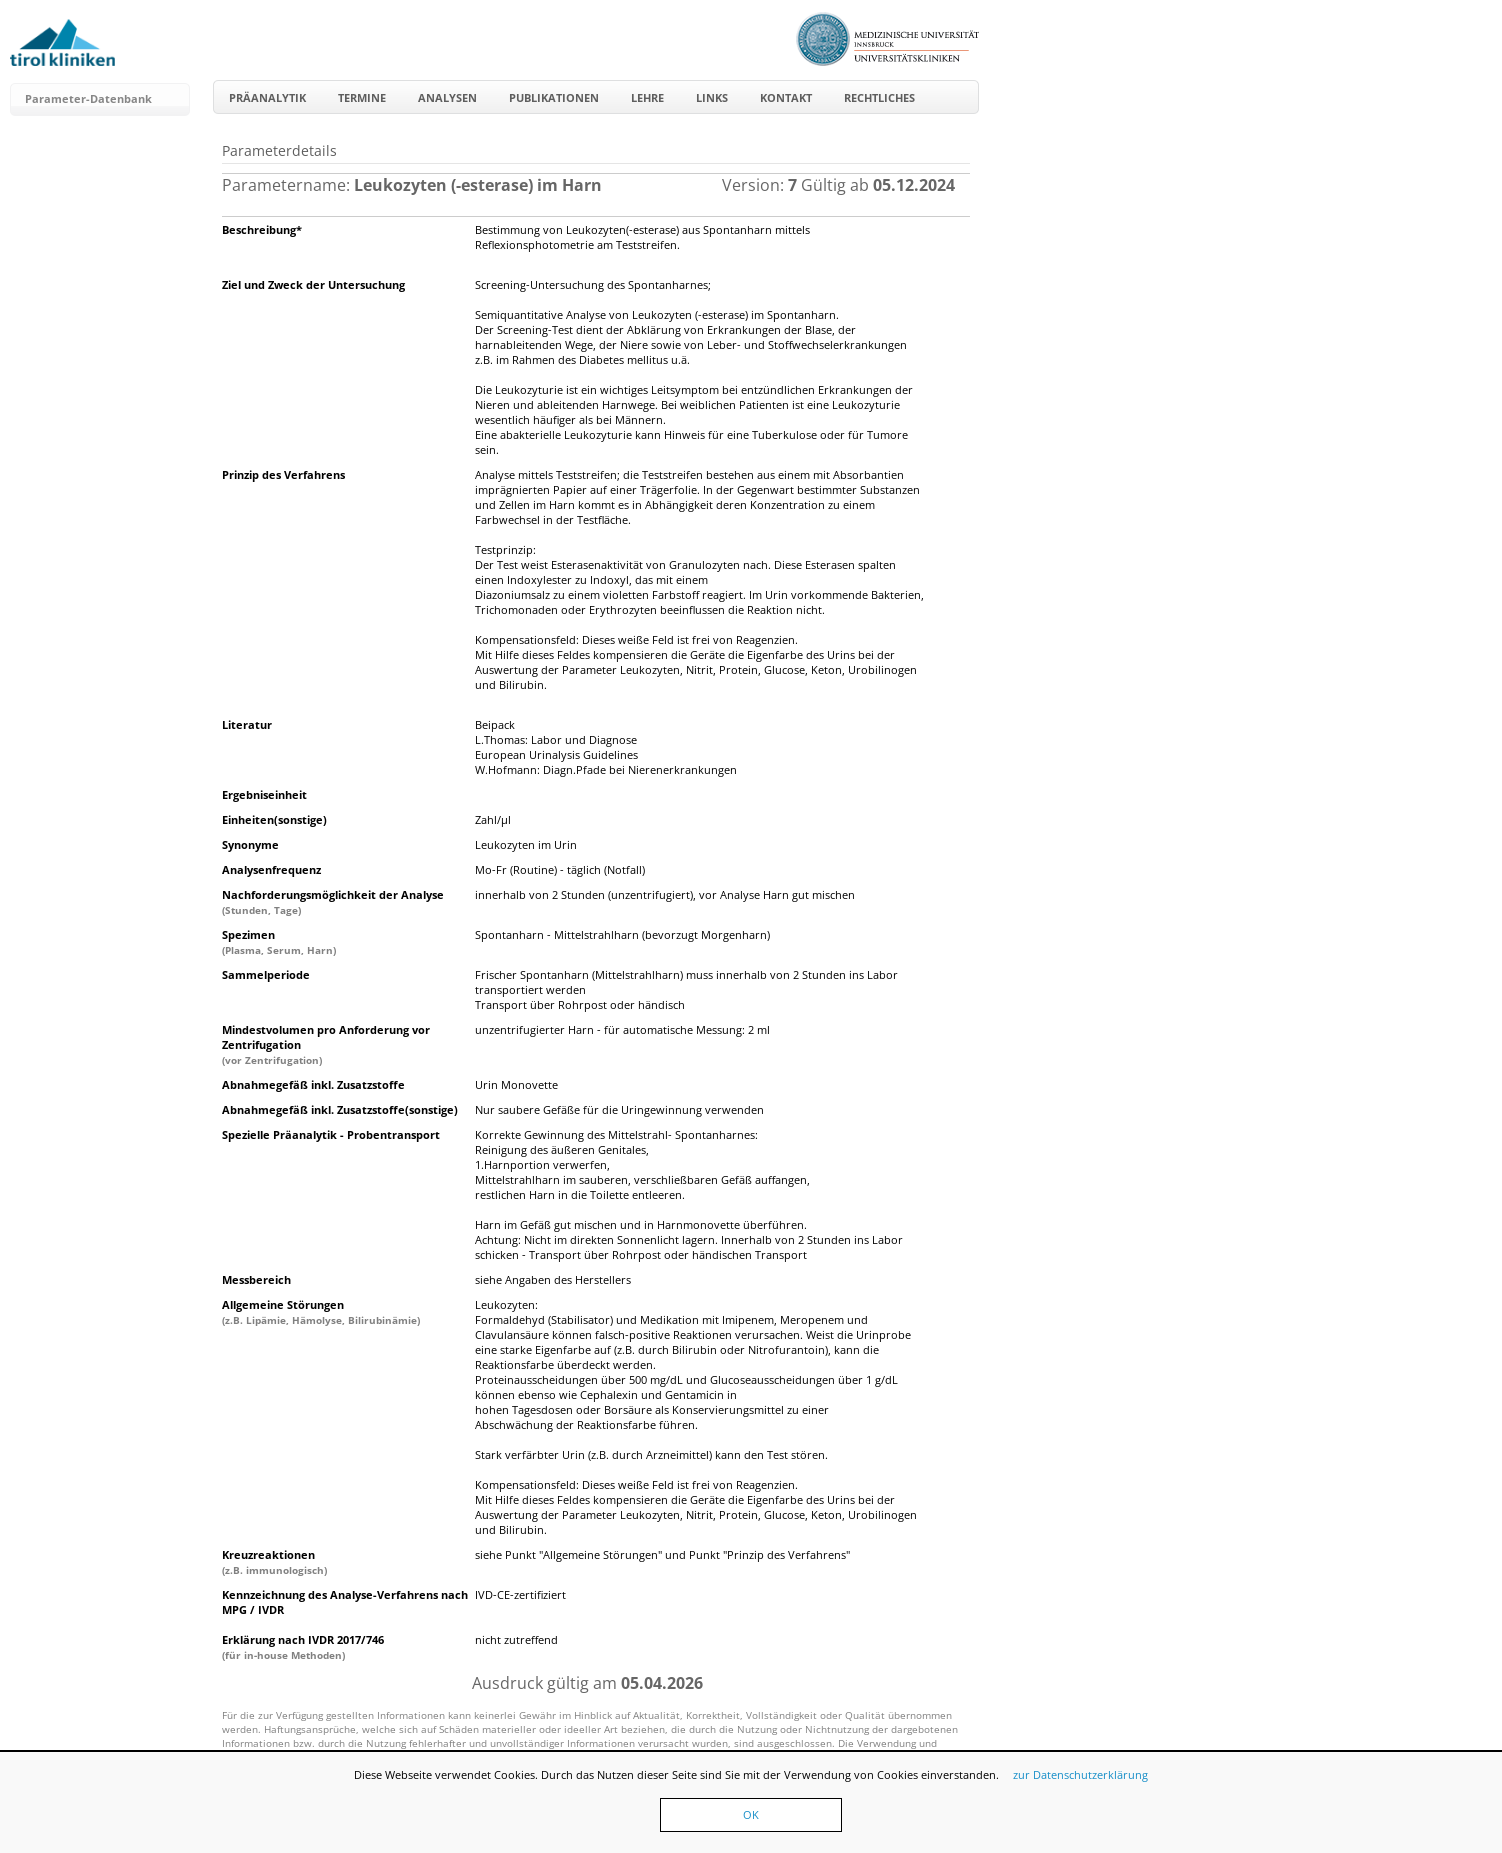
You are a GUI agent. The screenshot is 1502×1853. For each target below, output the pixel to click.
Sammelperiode (266, 974)
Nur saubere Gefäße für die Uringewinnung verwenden (619, 1109)
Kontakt (786, 97)
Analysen (447, 97)
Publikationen (554, 97)
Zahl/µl (493, 819)
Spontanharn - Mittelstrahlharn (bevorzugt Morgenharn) (622, 934)
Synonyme (250, 844)
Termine (362, 97)
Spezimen (279, 942)
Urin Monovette (516, 1084)
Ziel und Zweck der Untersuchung (313, 284)
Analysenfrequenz (271, 869)
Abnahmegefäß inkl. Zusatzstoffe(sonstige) (340, 1109)
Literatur (247, 724)
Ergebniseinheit (264, 794)
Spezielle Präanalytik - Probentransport (331, 1134)
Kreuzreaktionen (274, 1562)
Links (712, 97)
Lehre (647, 97)
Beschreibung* (262, 229)
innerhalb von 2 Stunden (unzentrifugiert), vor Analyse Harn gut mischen (665, 894)
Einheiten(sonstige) (274, 819)
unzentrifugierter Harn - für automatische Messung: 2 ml (622, 1029)
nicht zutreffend (516, 1639)
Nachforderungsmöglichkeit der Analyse (333, 902)
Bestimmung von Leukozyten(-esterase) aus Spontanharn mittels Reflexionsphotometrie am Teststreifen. (642, 237)
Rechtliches (879, 97)
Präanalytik (267, 97)
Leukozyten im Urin (526, 844)
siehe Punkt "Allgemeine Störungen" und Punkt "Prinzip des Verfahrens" (662, 1554)
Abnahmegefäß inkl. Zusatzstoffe (313, 1084)
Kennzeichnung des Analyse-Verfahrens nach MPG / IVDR (345, 1602)
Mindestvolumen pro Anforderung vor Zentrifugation (326, 1044)
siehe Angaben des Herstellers (553, 1279)
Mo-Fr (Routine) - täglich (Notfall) (560, 869)
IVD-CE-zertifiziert (520, 1594)
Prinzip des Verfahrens (283, 474)
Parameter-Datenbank (88, 98)
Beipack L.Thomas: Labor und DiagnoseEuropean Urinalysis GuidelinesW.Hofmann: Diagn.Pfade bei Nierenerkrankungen (606, 747)
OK (751, 1814)
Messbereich (256, 1279)
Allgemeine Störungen (321, 1312)
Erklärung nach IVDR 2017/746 (303, 1647)
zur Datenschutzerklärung (1080, 1774)
